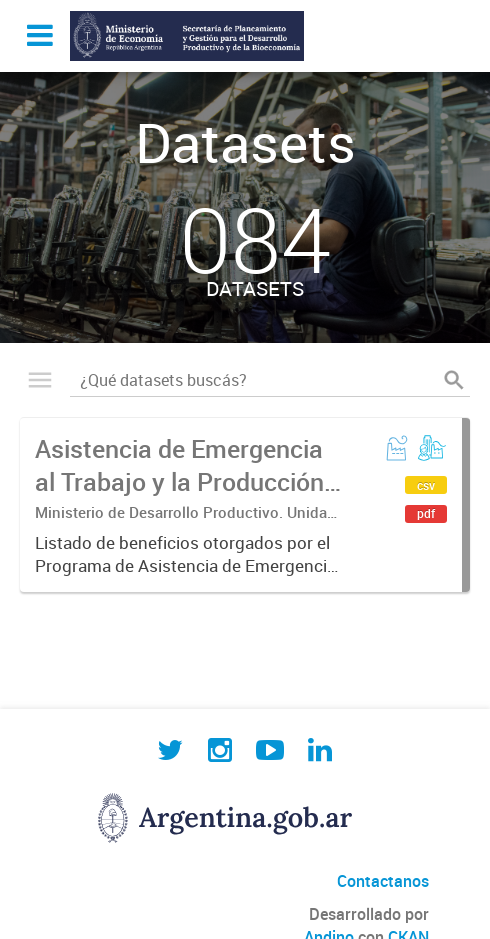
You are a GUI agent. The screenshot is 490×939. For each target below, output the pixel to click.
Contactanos (383, 881)
